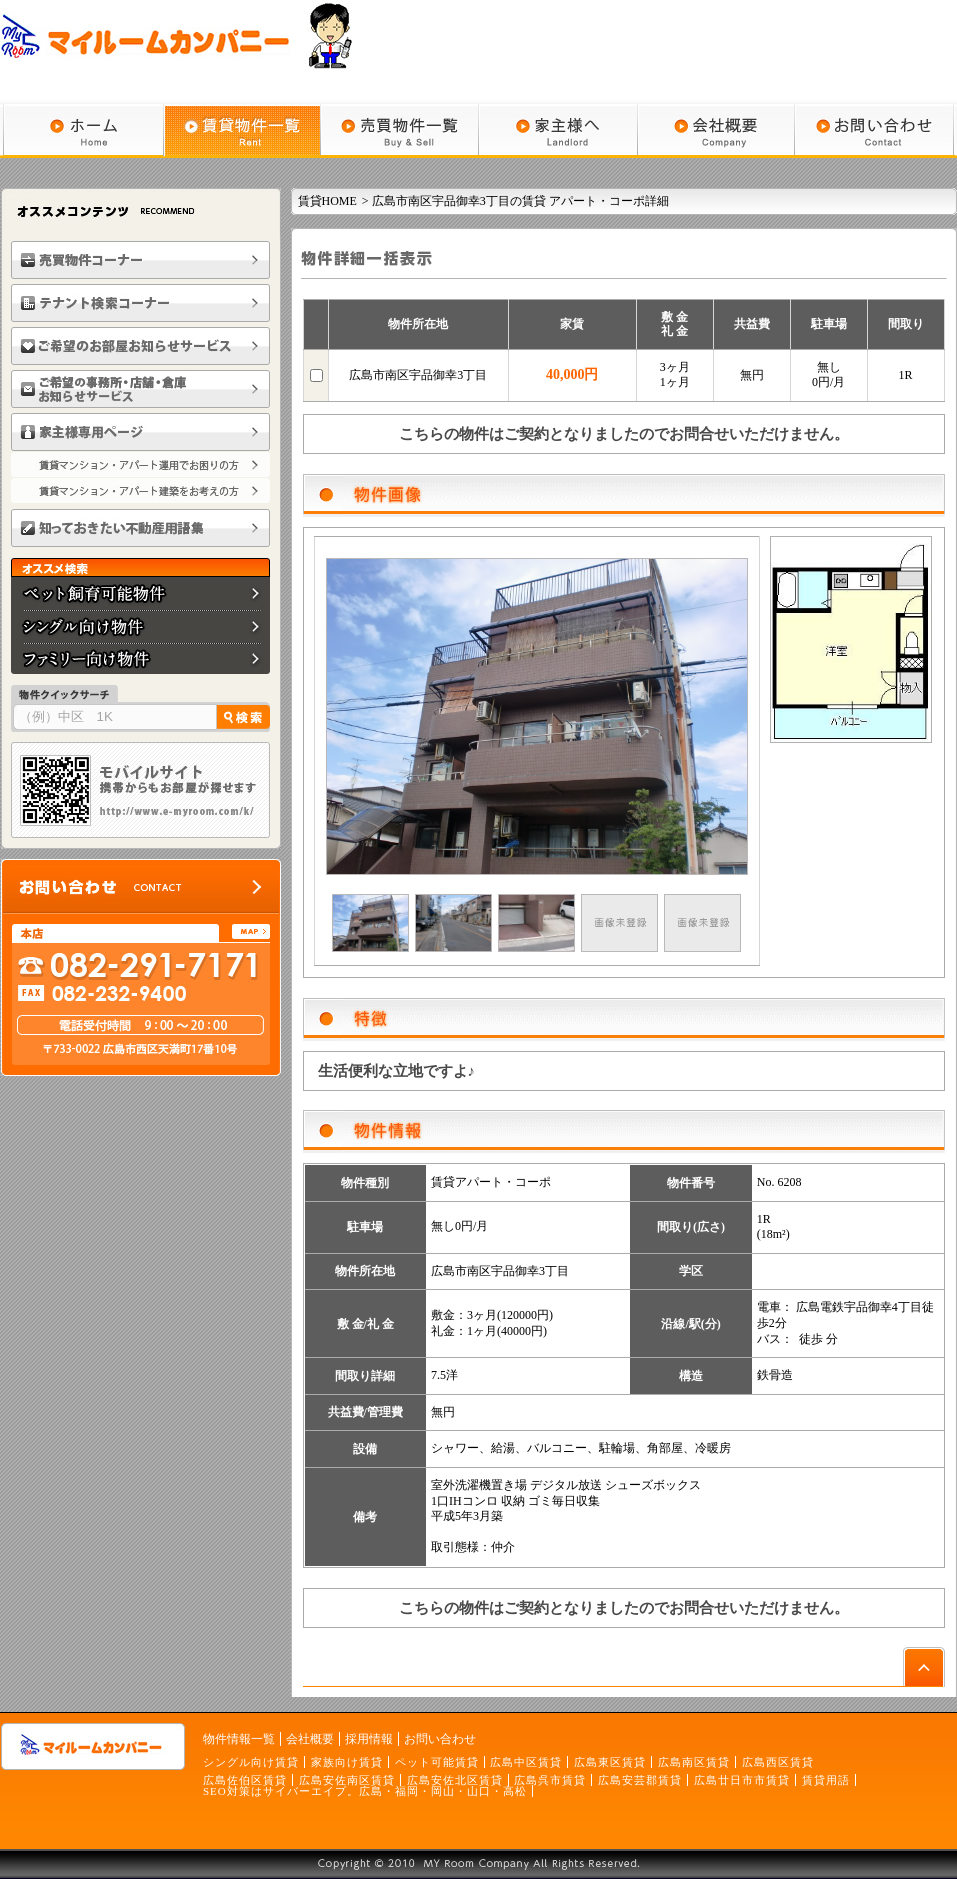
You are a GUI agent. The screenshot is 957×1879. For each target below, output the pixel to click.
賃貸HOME (327, 201)
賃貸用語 (826, 1780)
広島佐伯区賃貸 (245, 1780)
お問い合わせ (440, 1739)
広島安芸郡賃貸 (640, 1780)
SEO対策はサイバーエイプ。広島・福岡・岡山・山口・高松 (365, 1791)
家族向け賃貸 (347, 1762)
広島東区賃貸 (610, 1762)
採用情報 (369, 1739)
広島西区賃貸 (778, 1762)
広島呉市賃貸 (550, 1780)
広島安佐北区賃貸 (455, 1780)
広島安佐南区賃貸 (347, 1780)
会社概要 (310, 1739)
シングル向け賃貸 (251, 1762)
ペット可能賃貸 (437, 1762)
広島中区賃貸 (526, 1762)
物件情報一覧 (239, 1739)
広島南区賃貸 (694, 1762)
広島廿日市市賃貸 (742, 1780)
